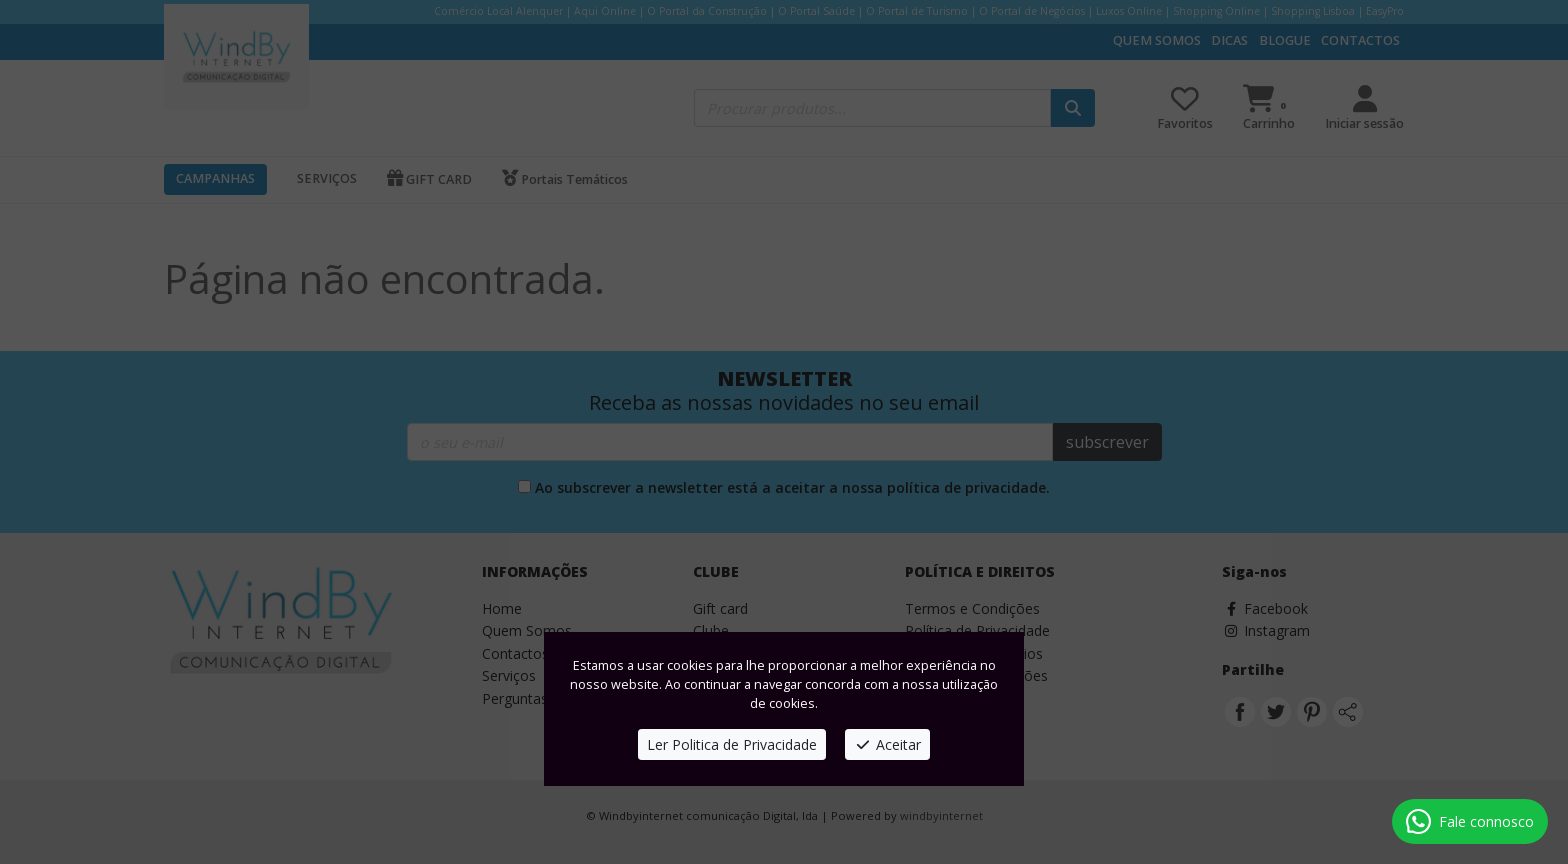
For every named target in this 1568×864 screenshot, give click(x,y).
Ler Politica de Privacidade (732, 744)
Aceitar (887, 744)
